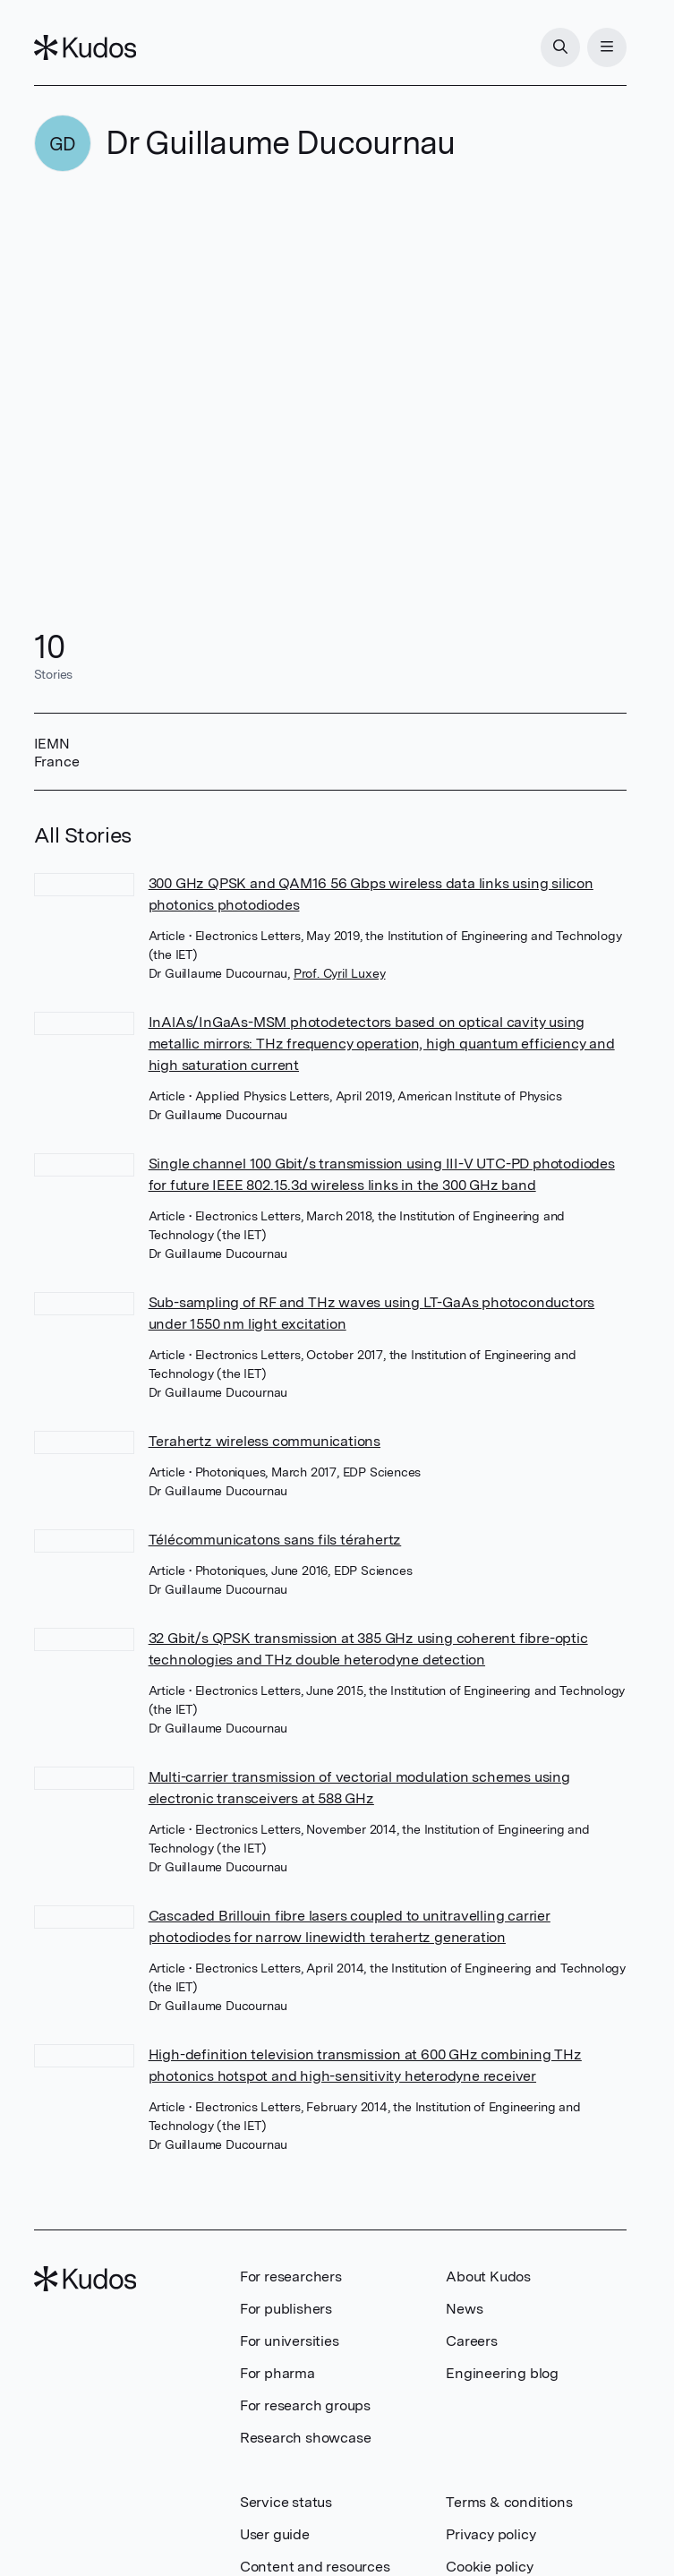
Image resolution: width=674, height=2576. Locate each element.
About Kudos (488, 2276)
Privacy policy (490, 2534)
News (464, 2308)
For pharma (277, 2373)
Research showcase (305, 2437)
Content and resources (315, 2566)
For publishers (286, 2308)
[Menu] (607, 47)
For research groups (305, 2405)
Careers (472, 2340)
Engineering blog (502, 2373)
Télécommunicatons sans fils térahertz (275, 1539)
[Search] (560, 47)
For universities (289, 2340)
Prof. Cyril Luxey (340, 973)
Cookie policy (489, 2566)
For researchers (291, 2276)
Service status (286, 2502)
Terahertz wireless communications (264, 1441)
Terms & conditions (509, 2502)
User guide (275, 2534)
